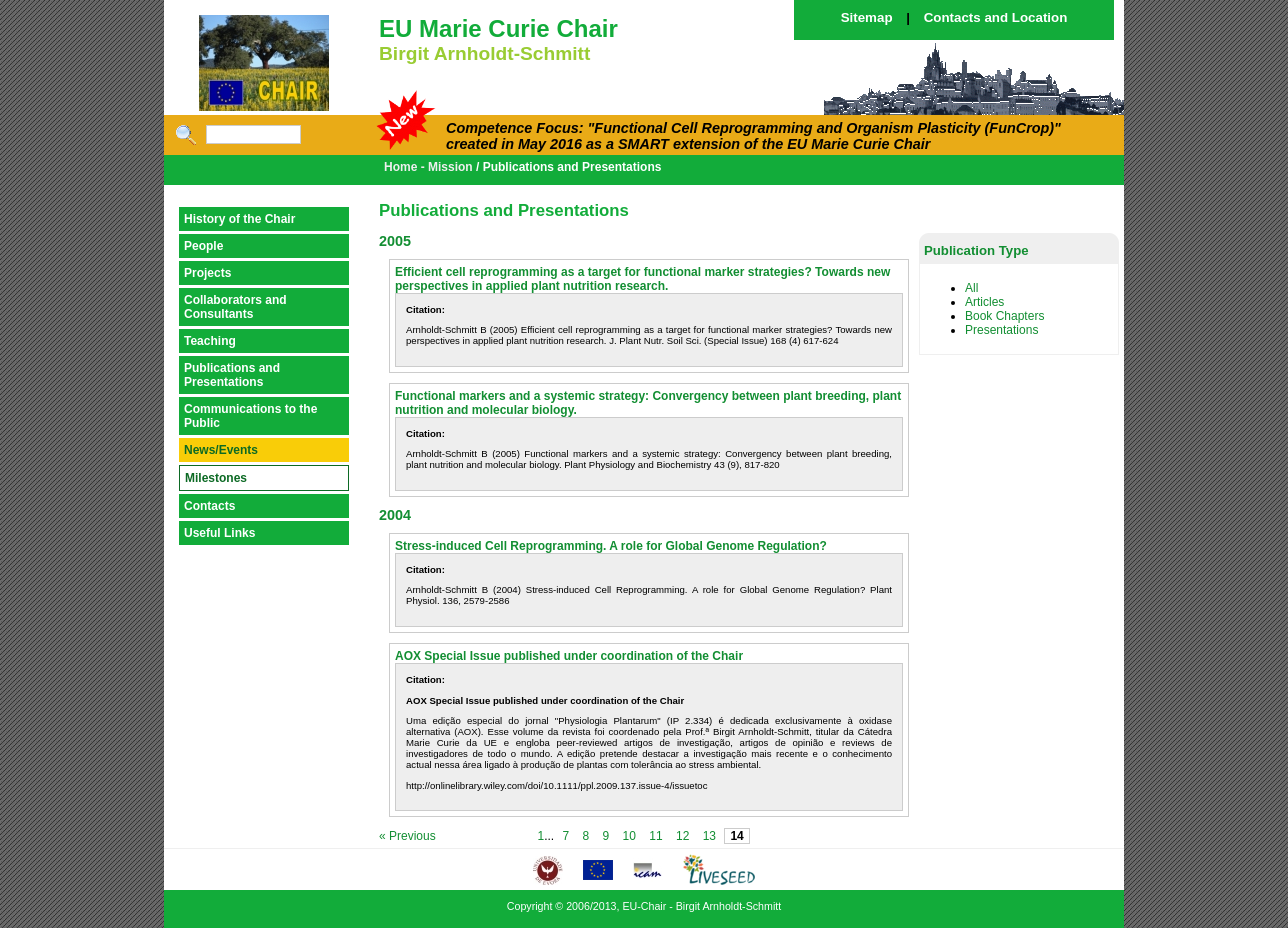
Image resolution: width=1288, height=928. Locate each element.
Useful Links (219, 533)
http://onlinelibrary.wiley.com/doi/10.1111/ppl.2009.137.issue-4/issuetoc (557, 785)
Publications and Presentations (232, 375)
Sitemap (867, 17)
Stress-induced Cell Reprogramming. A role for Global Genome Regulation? (611, 546)
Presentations (1001, 330)
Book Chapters (1004, 316)
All (971, 288)
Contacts (209, 506)
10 (629, 836)
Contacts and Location (996, 17)
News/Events (221, 450)
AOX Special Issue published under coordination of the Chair (569, 656)
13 (709, 836)
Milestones (216, 478)
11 (655, 836)
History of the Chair (239, 219)
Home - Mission (428, 167)
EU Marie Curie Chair (498, 28)
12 (682, 836)
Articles (984, 302)
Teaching (210, 341)
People (203, 246)
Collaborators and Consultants (235, 307)
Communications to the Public (250, 416)
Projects (207, 273)
